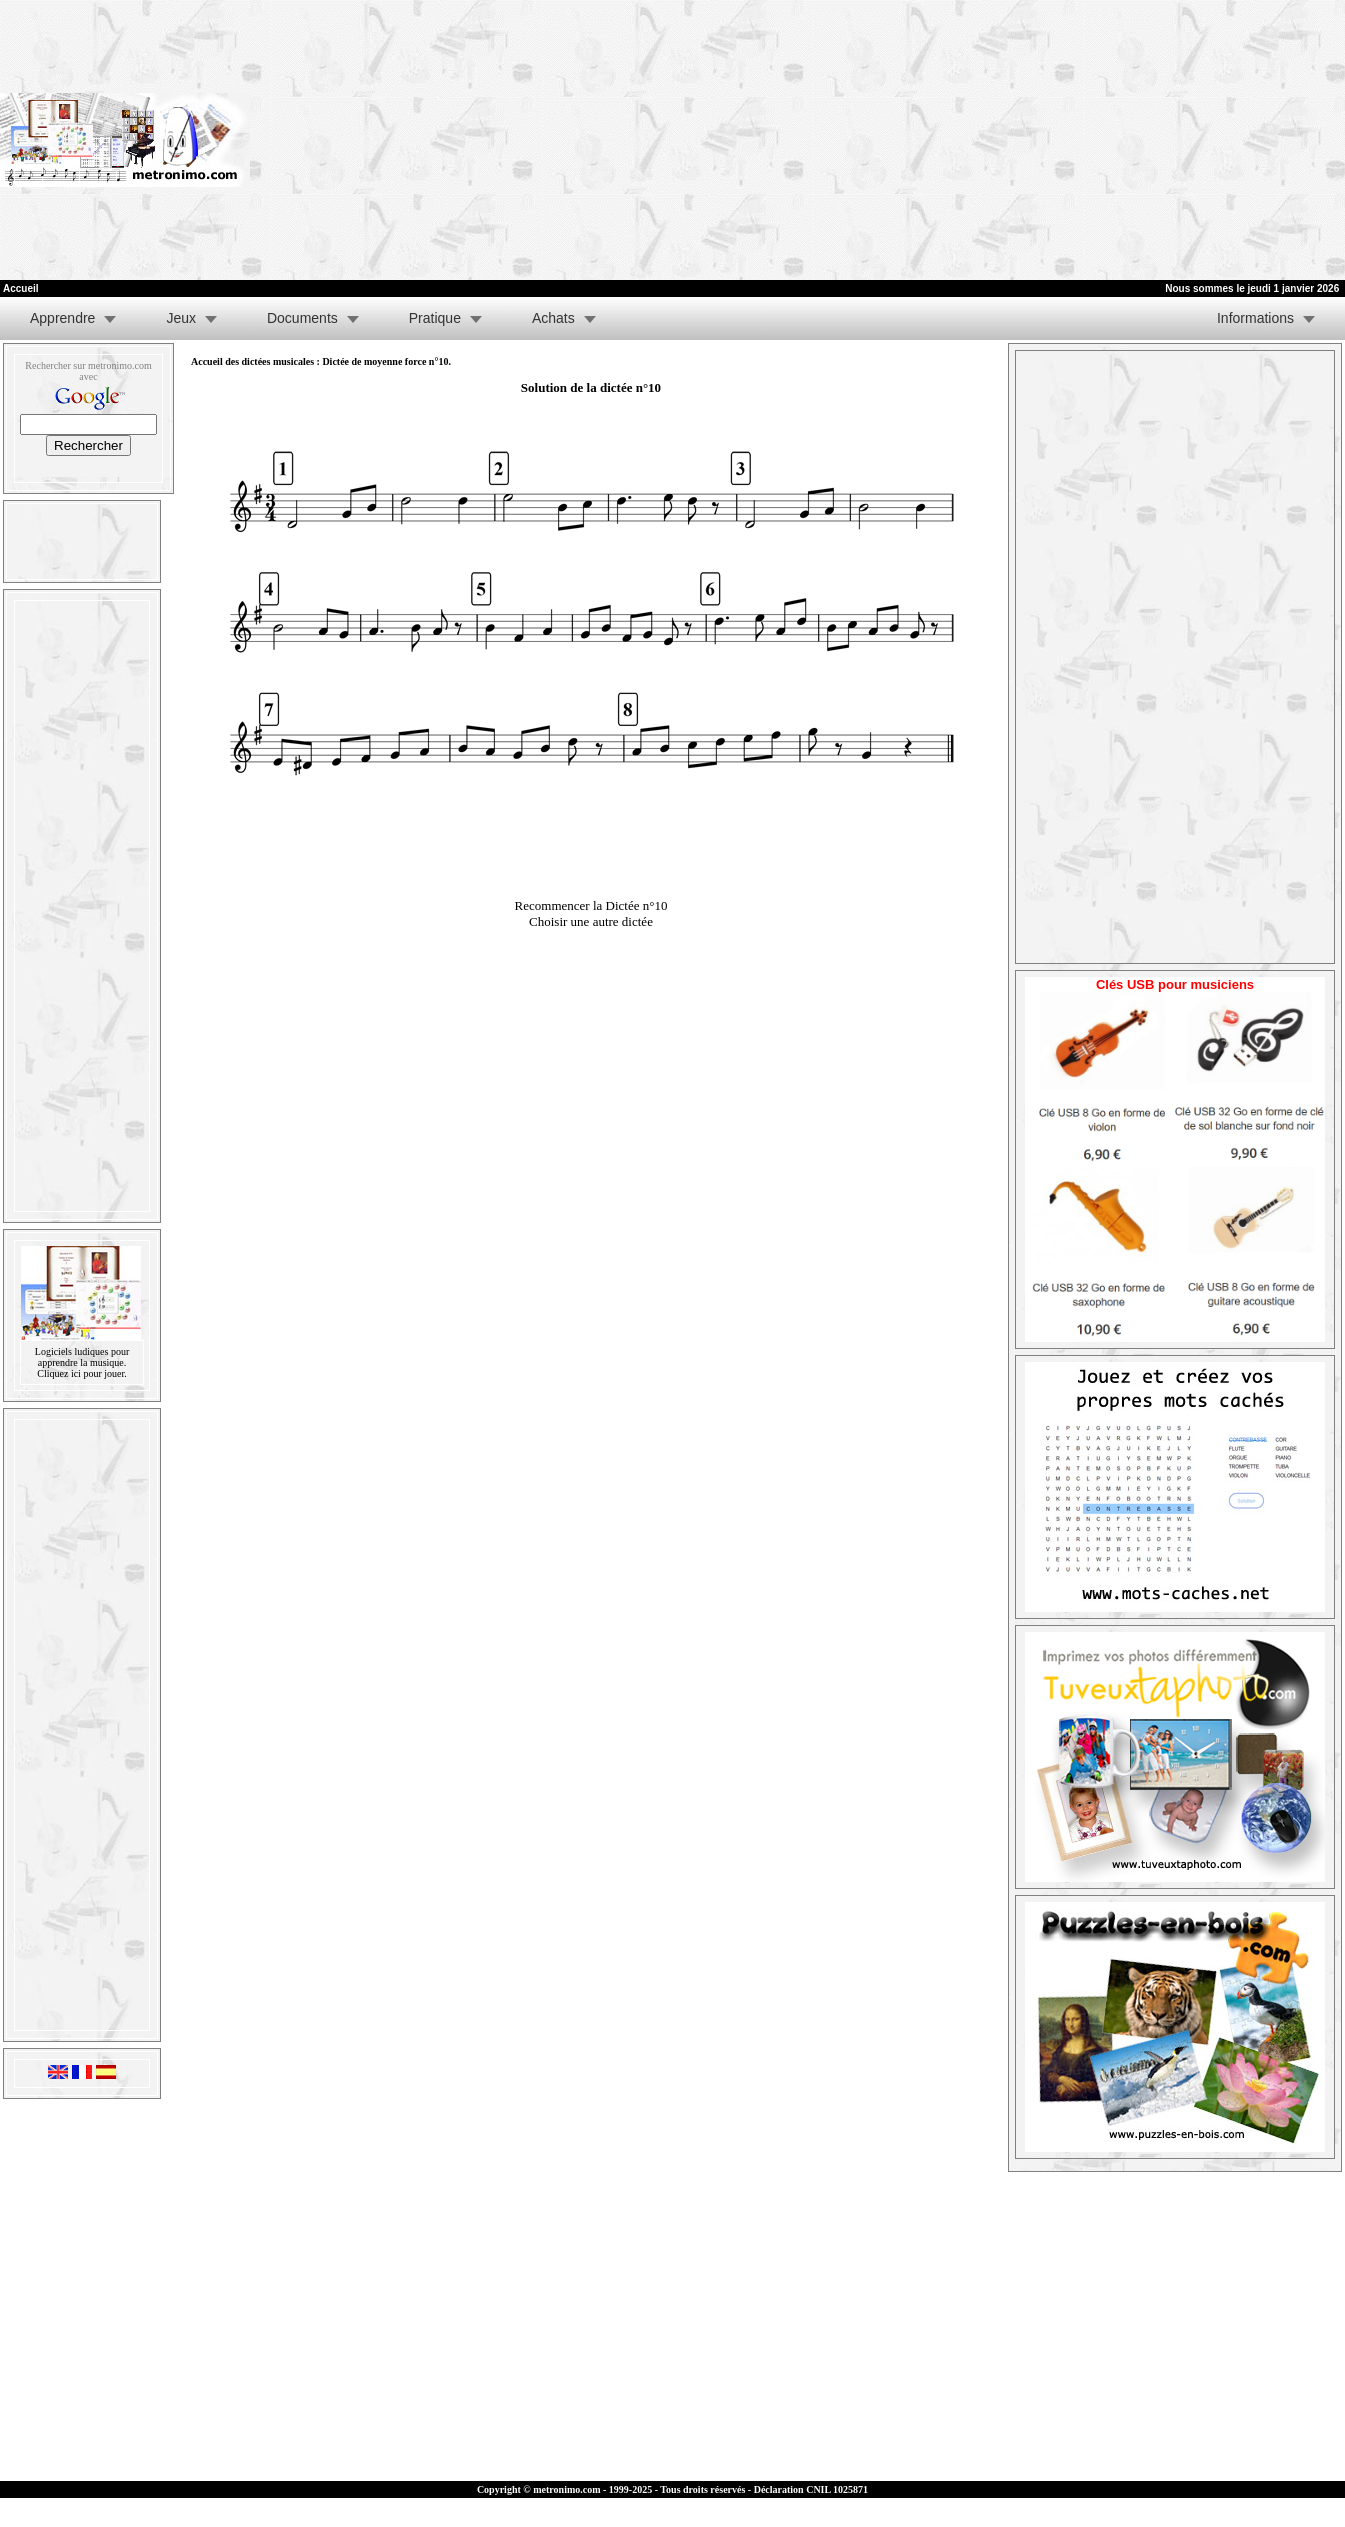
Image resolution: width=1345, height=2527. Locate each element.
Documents (302, 318)
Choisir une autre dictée (591, 921)
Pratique (435, 318)
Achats (553, 318)
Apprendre (62, 318)
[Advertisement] (1067, 140)
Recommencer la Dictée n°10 (591, 905)
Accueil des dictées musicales (252, 361)
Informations (1255, 318)
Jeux (181, 318)
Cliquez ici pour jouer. (81, 1373)
